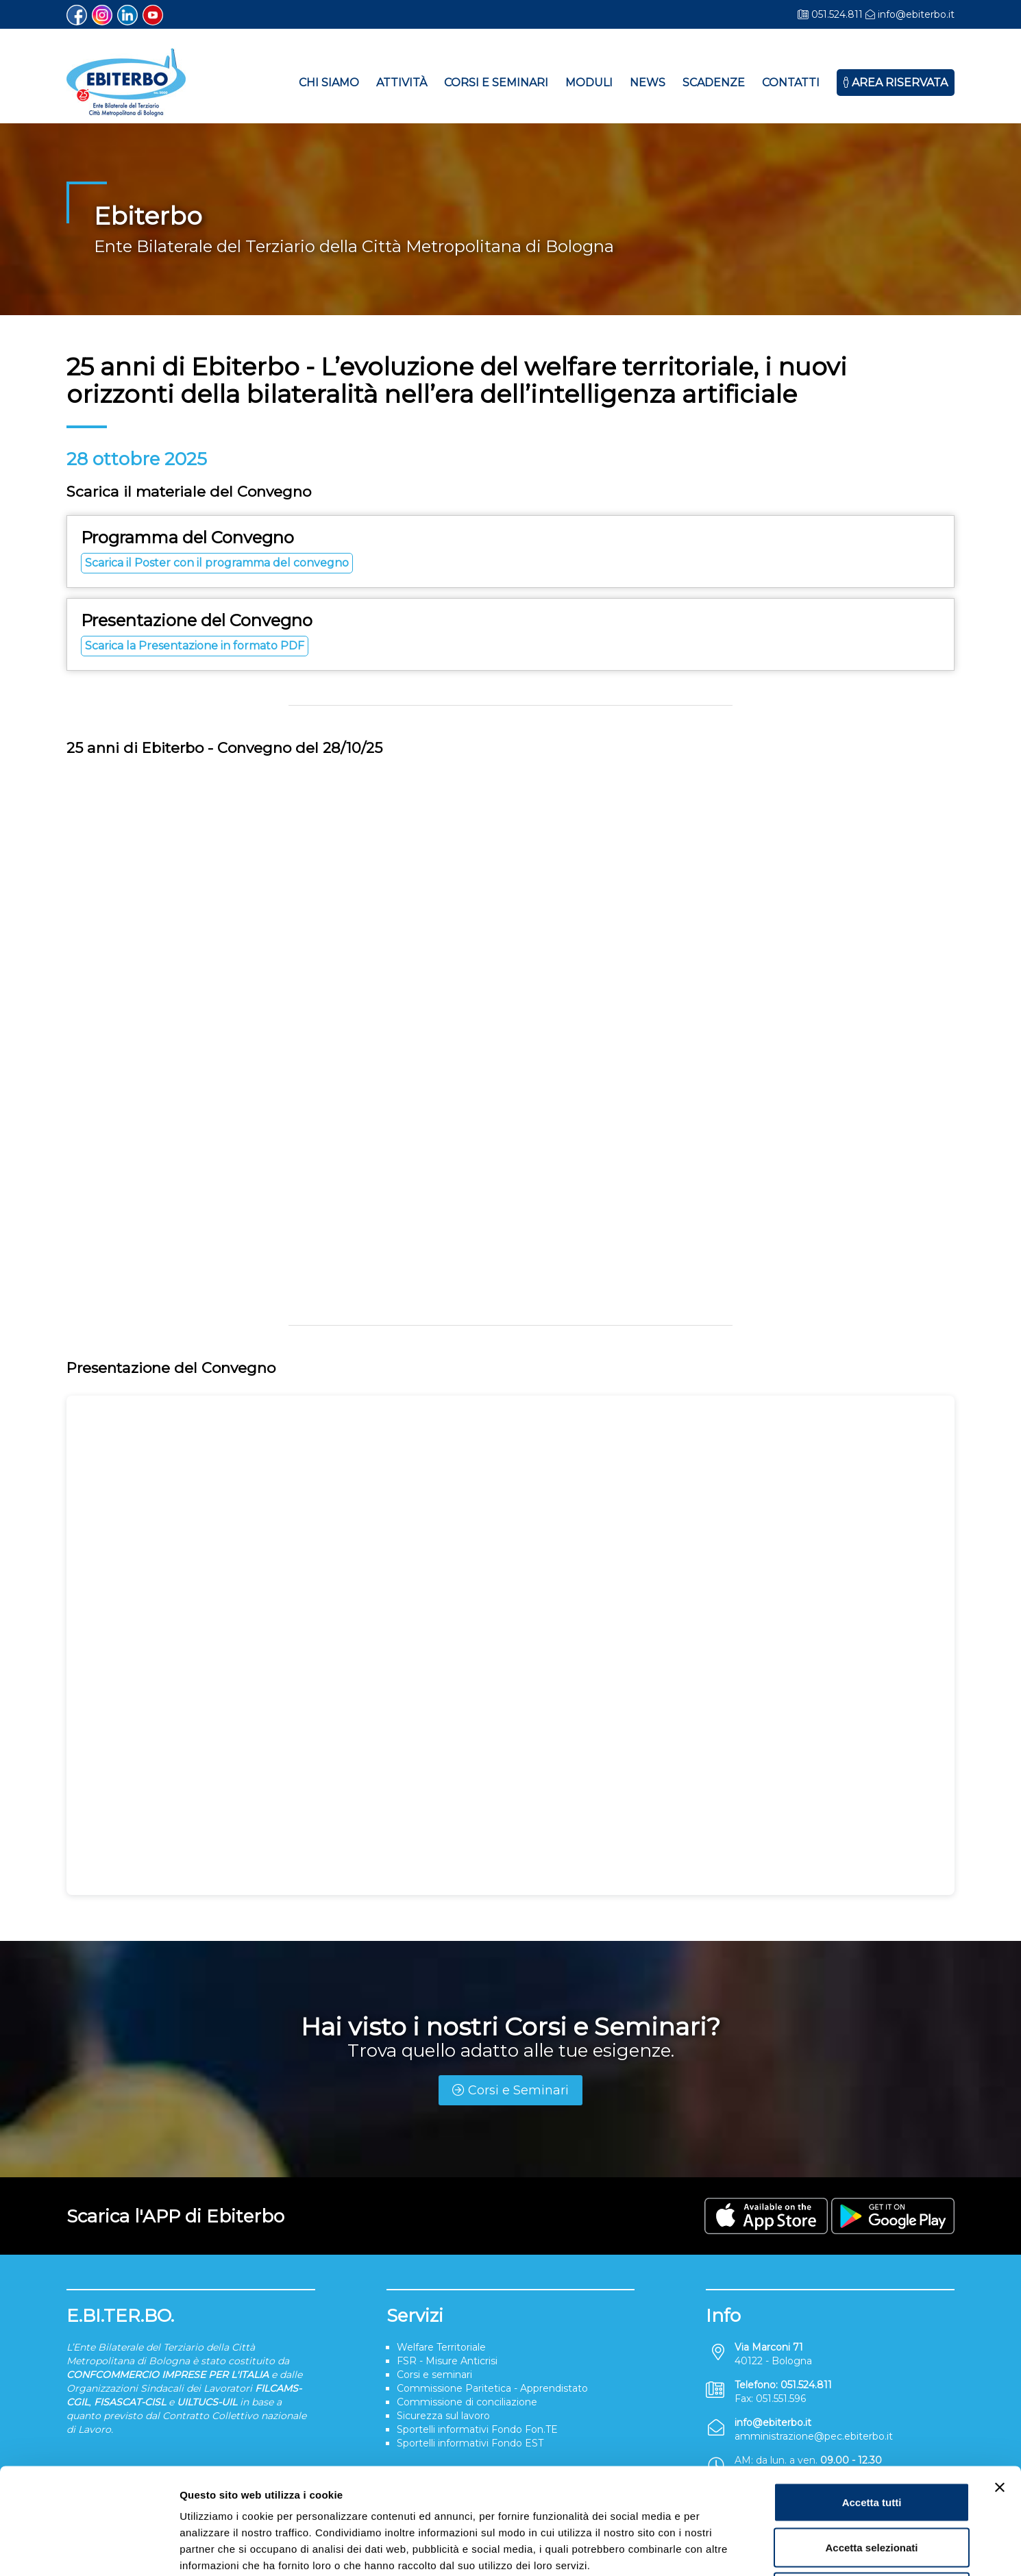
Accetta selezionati (871, 2441)
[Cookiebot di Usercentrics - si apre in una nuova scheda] (89, 2549)
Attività (401, 82)
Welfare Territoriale (441, 2347)
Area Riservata (896, 82)
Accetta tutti (872, 2396)
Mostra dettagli (721, 2549)
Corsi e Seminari (496, 82)
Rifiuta (872, 2486)
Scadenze (713, 82)
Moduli (589, 82)
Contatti (791, 82)
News (647, 82)
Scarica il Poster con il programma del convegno (217, 562)
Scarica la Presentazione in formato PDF (194, 645)
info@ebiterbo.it (916, 14)
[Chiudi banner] (1000, 2381)
